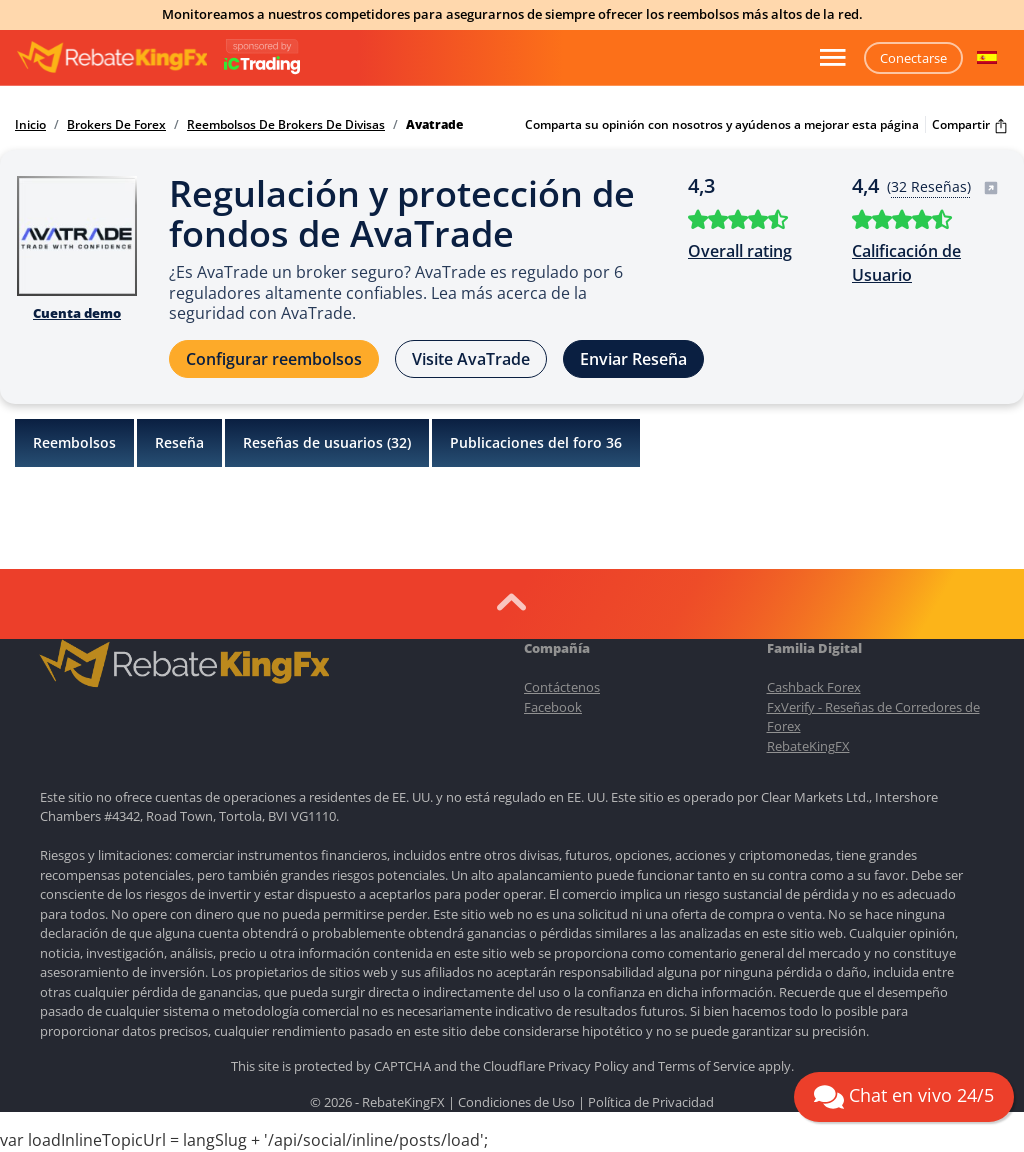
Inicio (30, 125)
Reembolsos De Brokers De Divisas (286, 125)
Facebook (553, 707)
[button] (987, 58)
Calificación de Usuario (906, 263)
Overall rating (740, 251)
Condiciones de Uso (516, 1102)
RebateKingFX (808, 746)
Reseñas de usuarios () (327, 443)
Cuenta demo (77, 313)
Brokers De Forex (116, 125)
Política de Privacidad (651, 1102)
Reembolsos (74, 442)
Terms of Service (706, 1066)
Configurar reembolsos (274, 359)
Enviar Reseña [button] (633, 359)
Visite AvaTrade (471, 359)
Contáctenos (562, 687)
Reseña (179, 442)
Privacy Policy (588, 1066)
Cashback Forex (814, 687)
